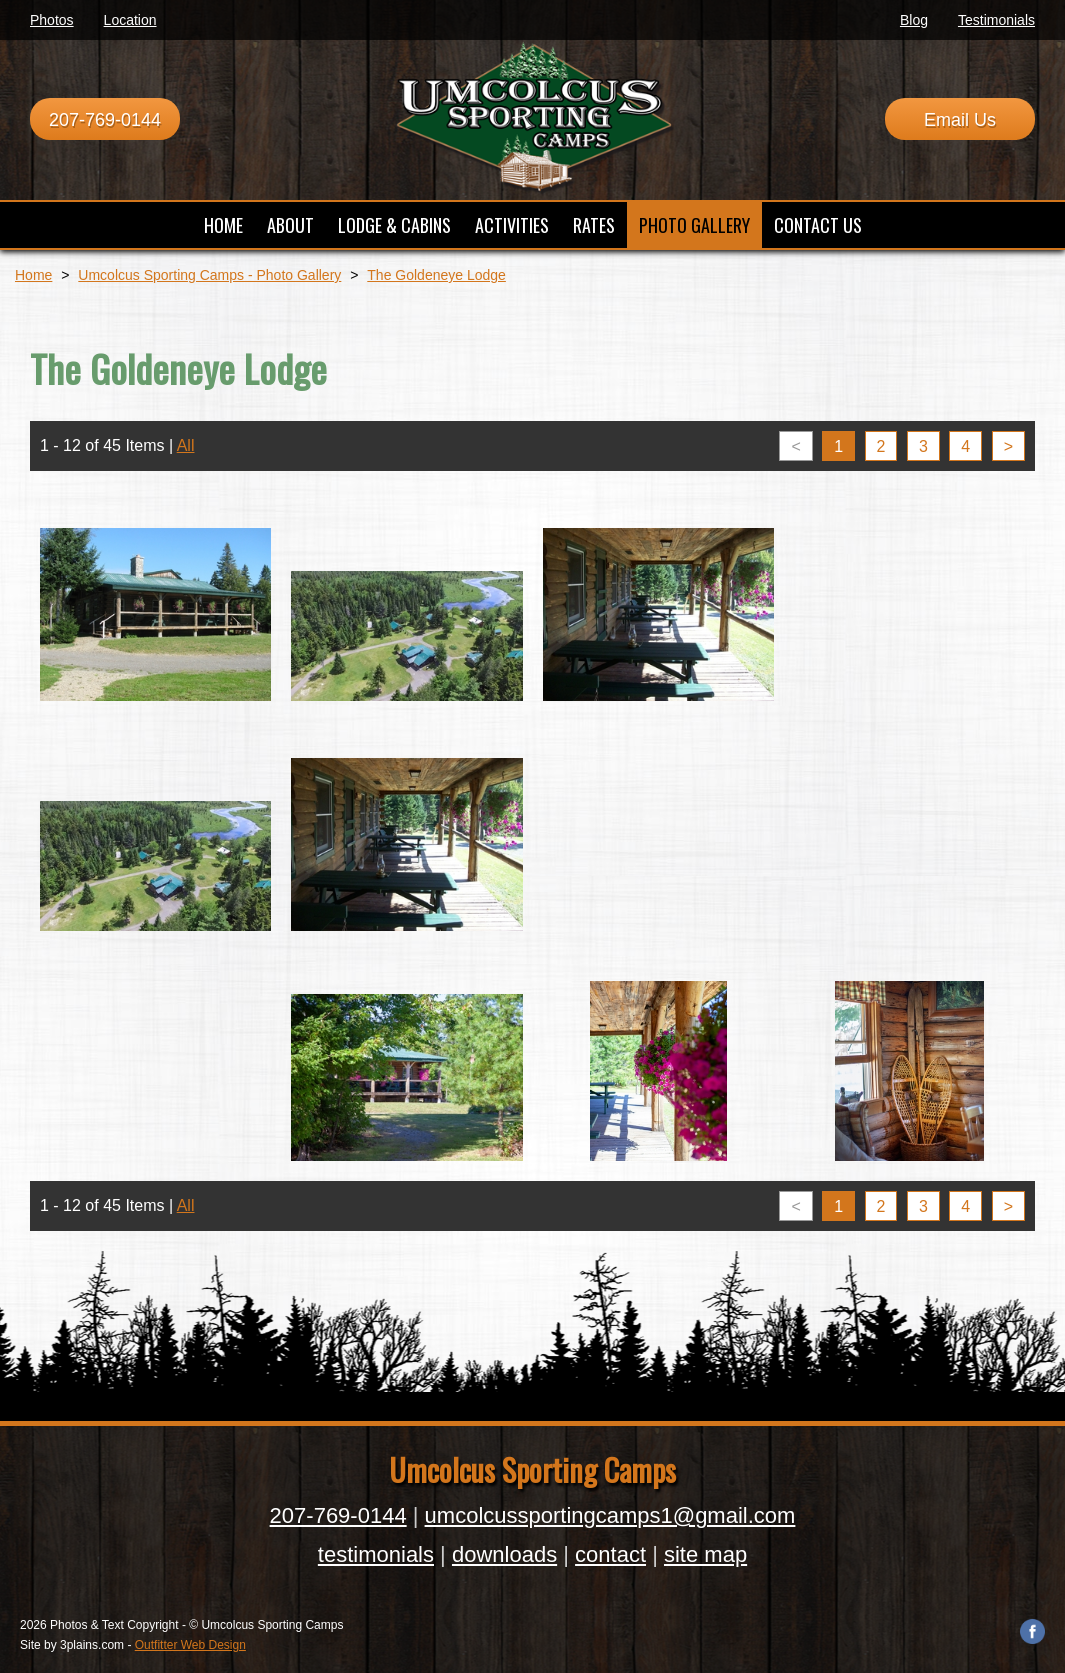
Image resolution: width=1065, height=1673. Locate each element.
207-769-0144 (105, 120)
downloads (504, 1554)
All (186, 445)
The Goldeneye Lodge (436, 275)
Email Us (960, 120)
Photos (52, 20)
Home (33, 275)
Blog (914, 20)
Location (130, 20)
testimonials (376, 1554)
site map (705, 1554)
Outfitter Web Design (190, 1645)
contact (610, 1554)
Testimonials (996, 20)
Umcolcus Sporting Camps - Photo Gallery (209, 275)
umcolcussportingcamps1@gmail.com (610, 1515)
